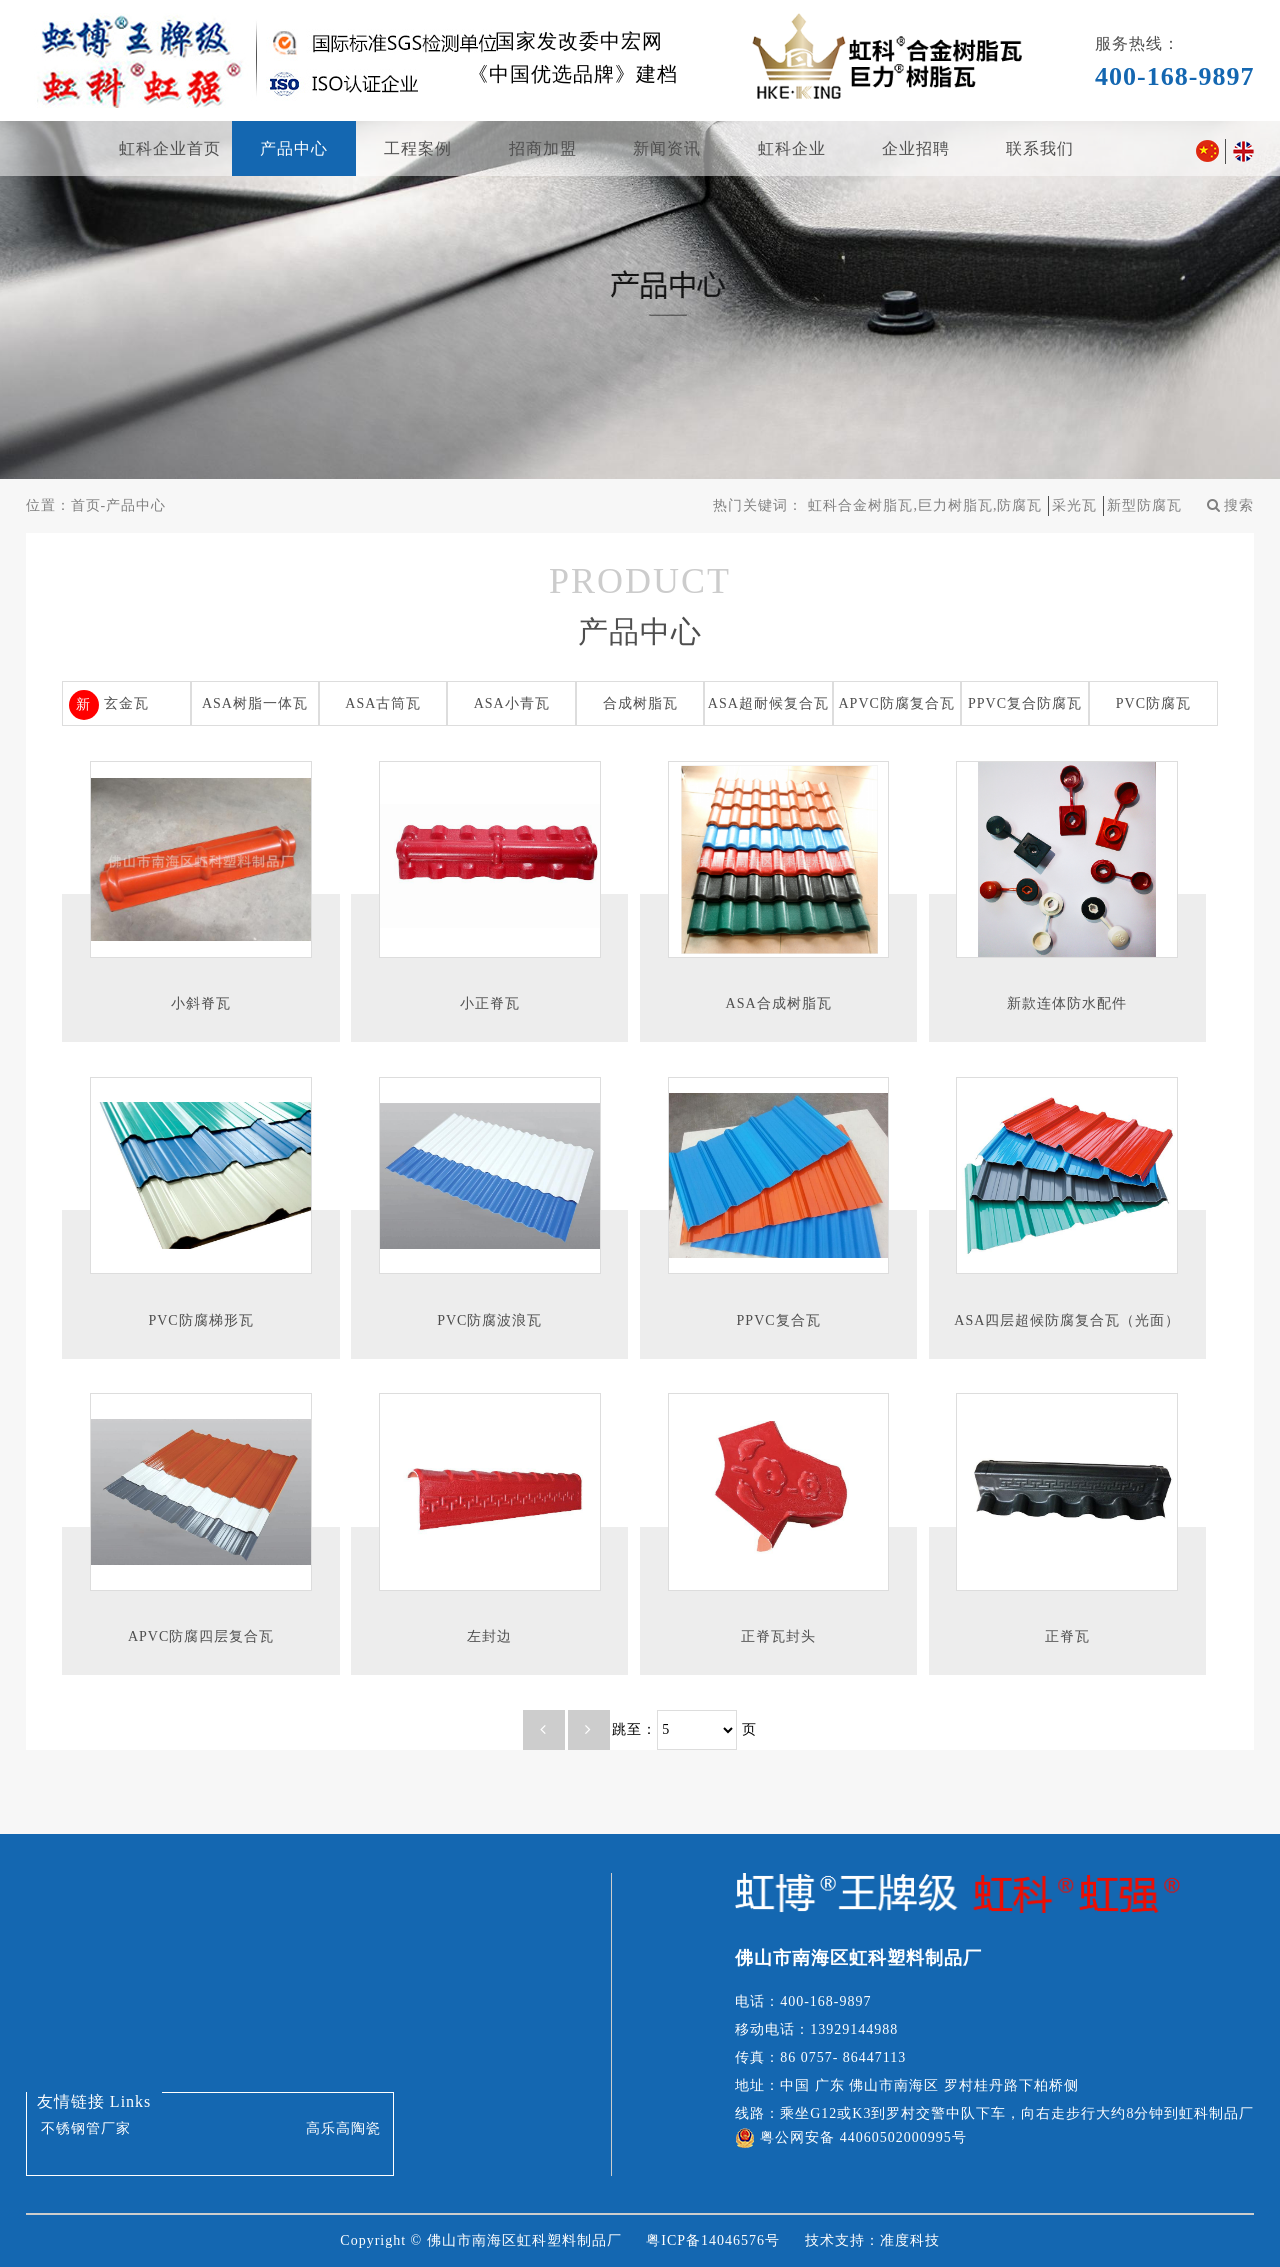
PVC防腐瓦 (1153, 703)
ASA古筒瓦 (383, 703)
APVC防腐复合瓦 (897, 703)
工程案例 (418, 148)
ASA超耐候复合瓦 (768, 703)
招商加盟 (543, 148)
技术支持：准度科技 (872, 2240)
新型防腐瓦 (1144, 505)
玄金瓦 (126, 703)
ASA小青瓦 (512, 703)
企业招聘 (916, 148)
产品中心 (294, 148)
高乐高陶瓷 (343, 2128)
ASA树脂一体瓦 (255, 703)
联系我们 (1040, 148)
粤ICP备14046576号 (713, 2240)
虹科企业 (792, 148)
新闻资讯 (667, 148)
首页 (86, 505)
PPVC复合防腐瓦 (1025, 703)
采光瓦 (1074, 505)
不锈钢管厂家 (86, 2128)
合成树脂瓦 (640, 703)
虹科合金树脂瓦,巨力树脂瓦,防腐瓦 (925, 505)
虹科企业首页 (170, 148)
